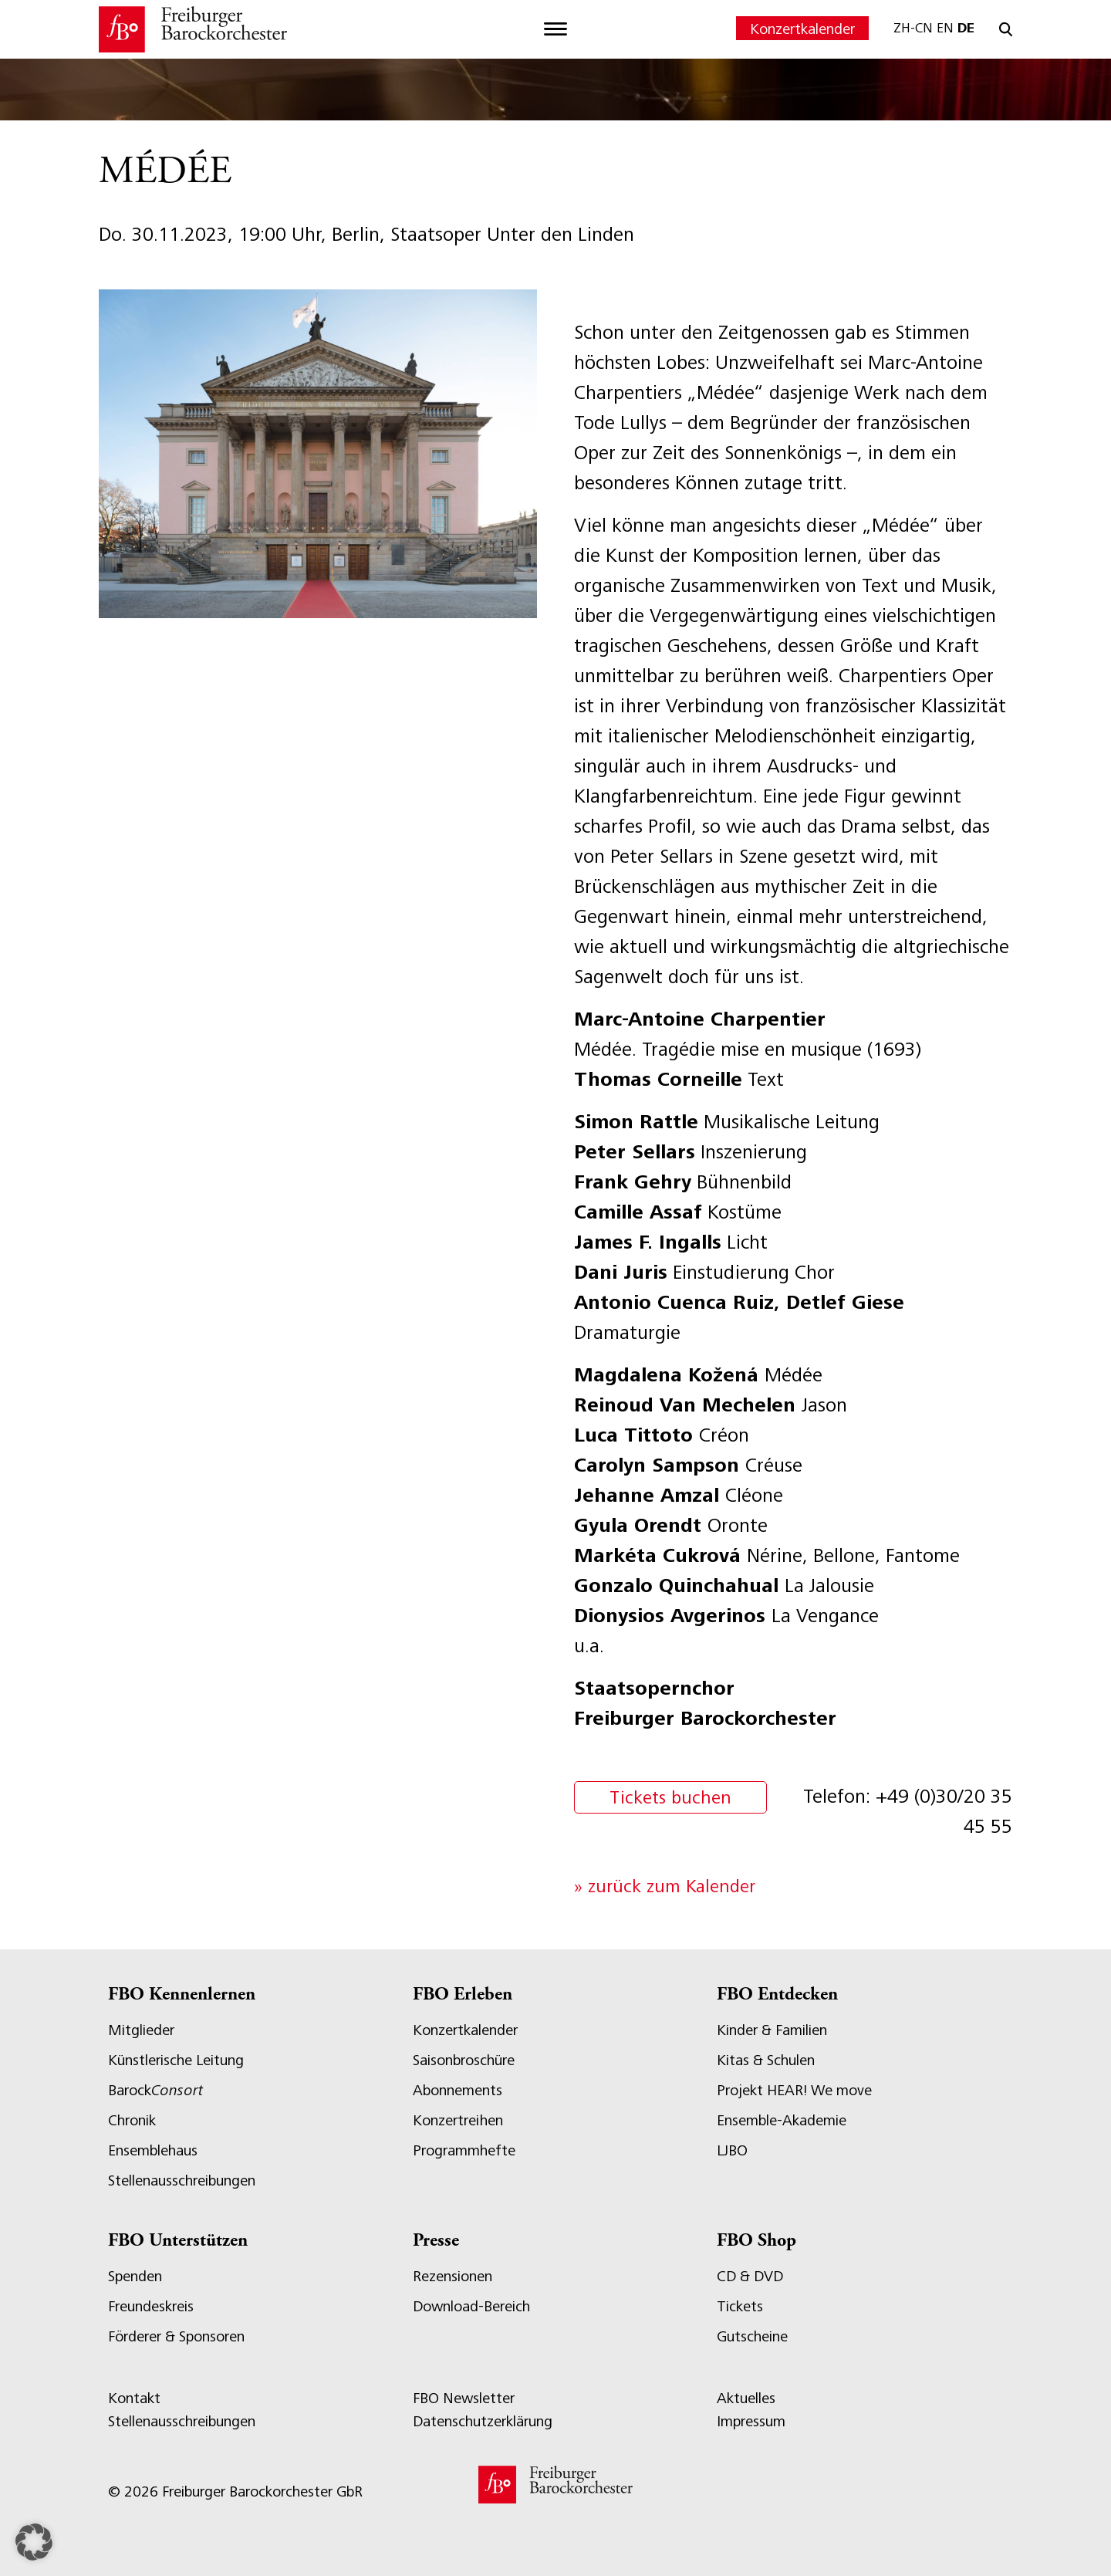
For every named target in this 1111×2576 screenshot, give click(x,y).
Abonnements (457, 2090)
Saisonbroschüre (464, 2060)
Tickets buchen (670, 1797)
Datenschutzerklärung (482, 2421)
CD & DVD (750, 2276)
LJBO (732, 2150)
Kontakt (134, 2398)
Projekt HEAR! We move (794, 2090)
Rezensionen (452, 2276)
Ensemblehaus (153, 2150)
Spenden (135, 2276)
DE (965, 27)
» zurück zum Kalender (664, 1886)
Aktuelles (746, 2398)
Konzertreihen (458, 2120)
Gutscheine (752, 2336)
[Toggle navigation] (555, 29)
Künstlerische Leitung (176, 2060)
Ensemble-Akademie (781, 2120)
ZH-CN (913, 27)
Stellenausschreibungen (181, 2180)
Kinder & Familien (772, 2030)
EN (945, 27)
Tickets (740, 2306)
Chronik (132, 2120)
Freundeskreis (151, 2306)
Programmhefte (464, 2150)
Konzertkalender (802, 29)
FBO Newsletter (464, 2398)
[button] (34, 2542)
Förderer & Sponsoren (176, 2336)
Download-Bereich (471, 2306)
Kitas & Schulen (766, 2060)
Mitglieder (141, 2030)
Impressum (751, 2421)
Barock (155, 2090)
